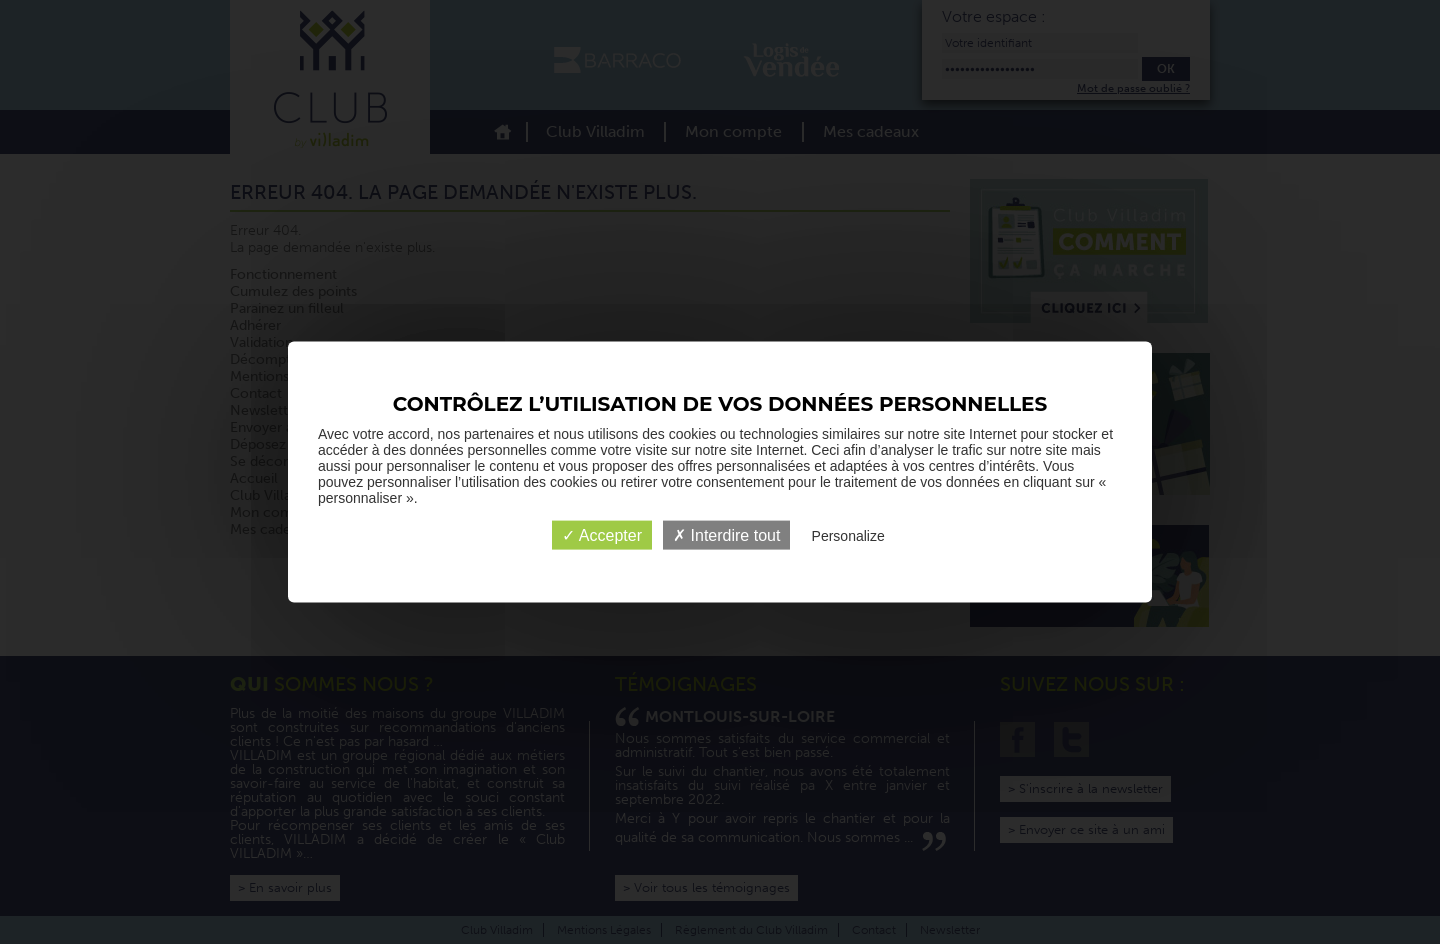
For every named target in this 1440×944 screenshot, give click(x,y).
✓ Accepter (602, 535)
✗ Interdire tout (726, 535)
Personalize (848, 536)
